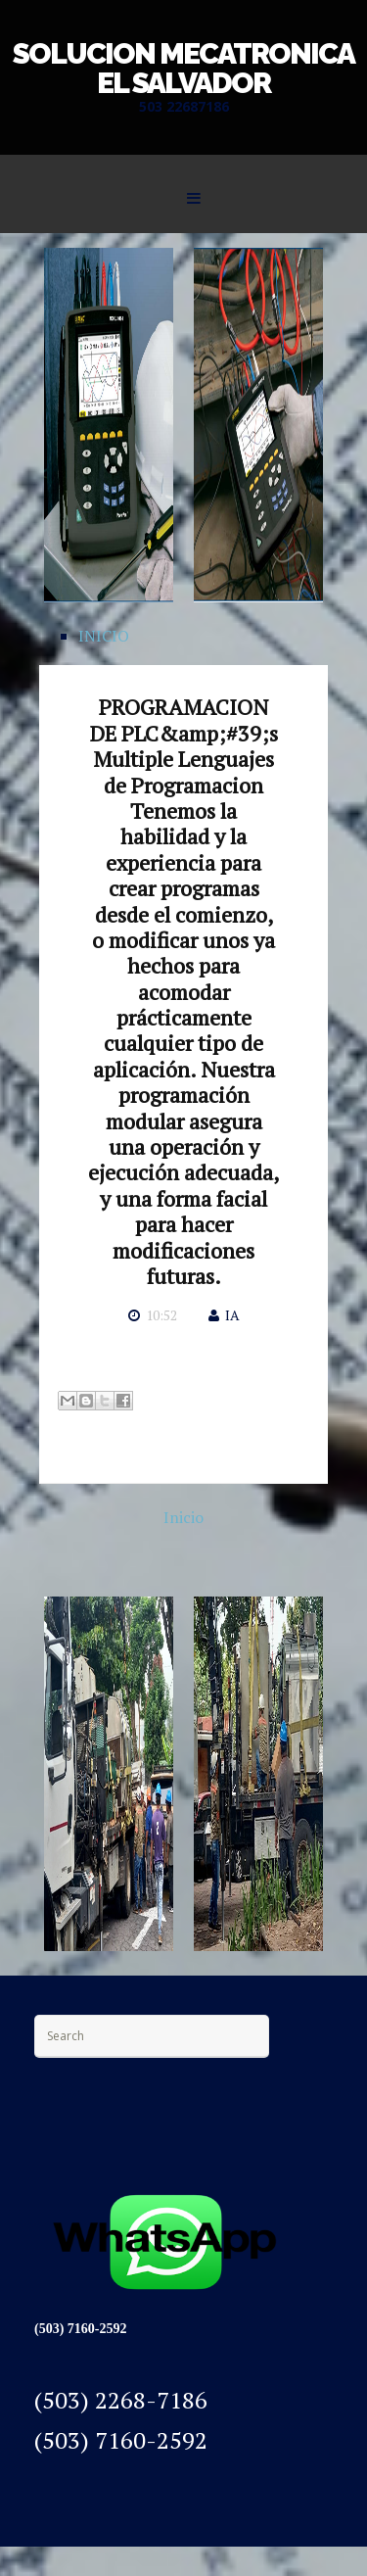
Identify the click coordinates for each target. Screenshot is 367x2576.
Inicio (183, 1517)
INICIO (103, 635)
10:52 (161, 1315)
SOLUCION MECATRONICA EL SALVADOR (183, 68)
